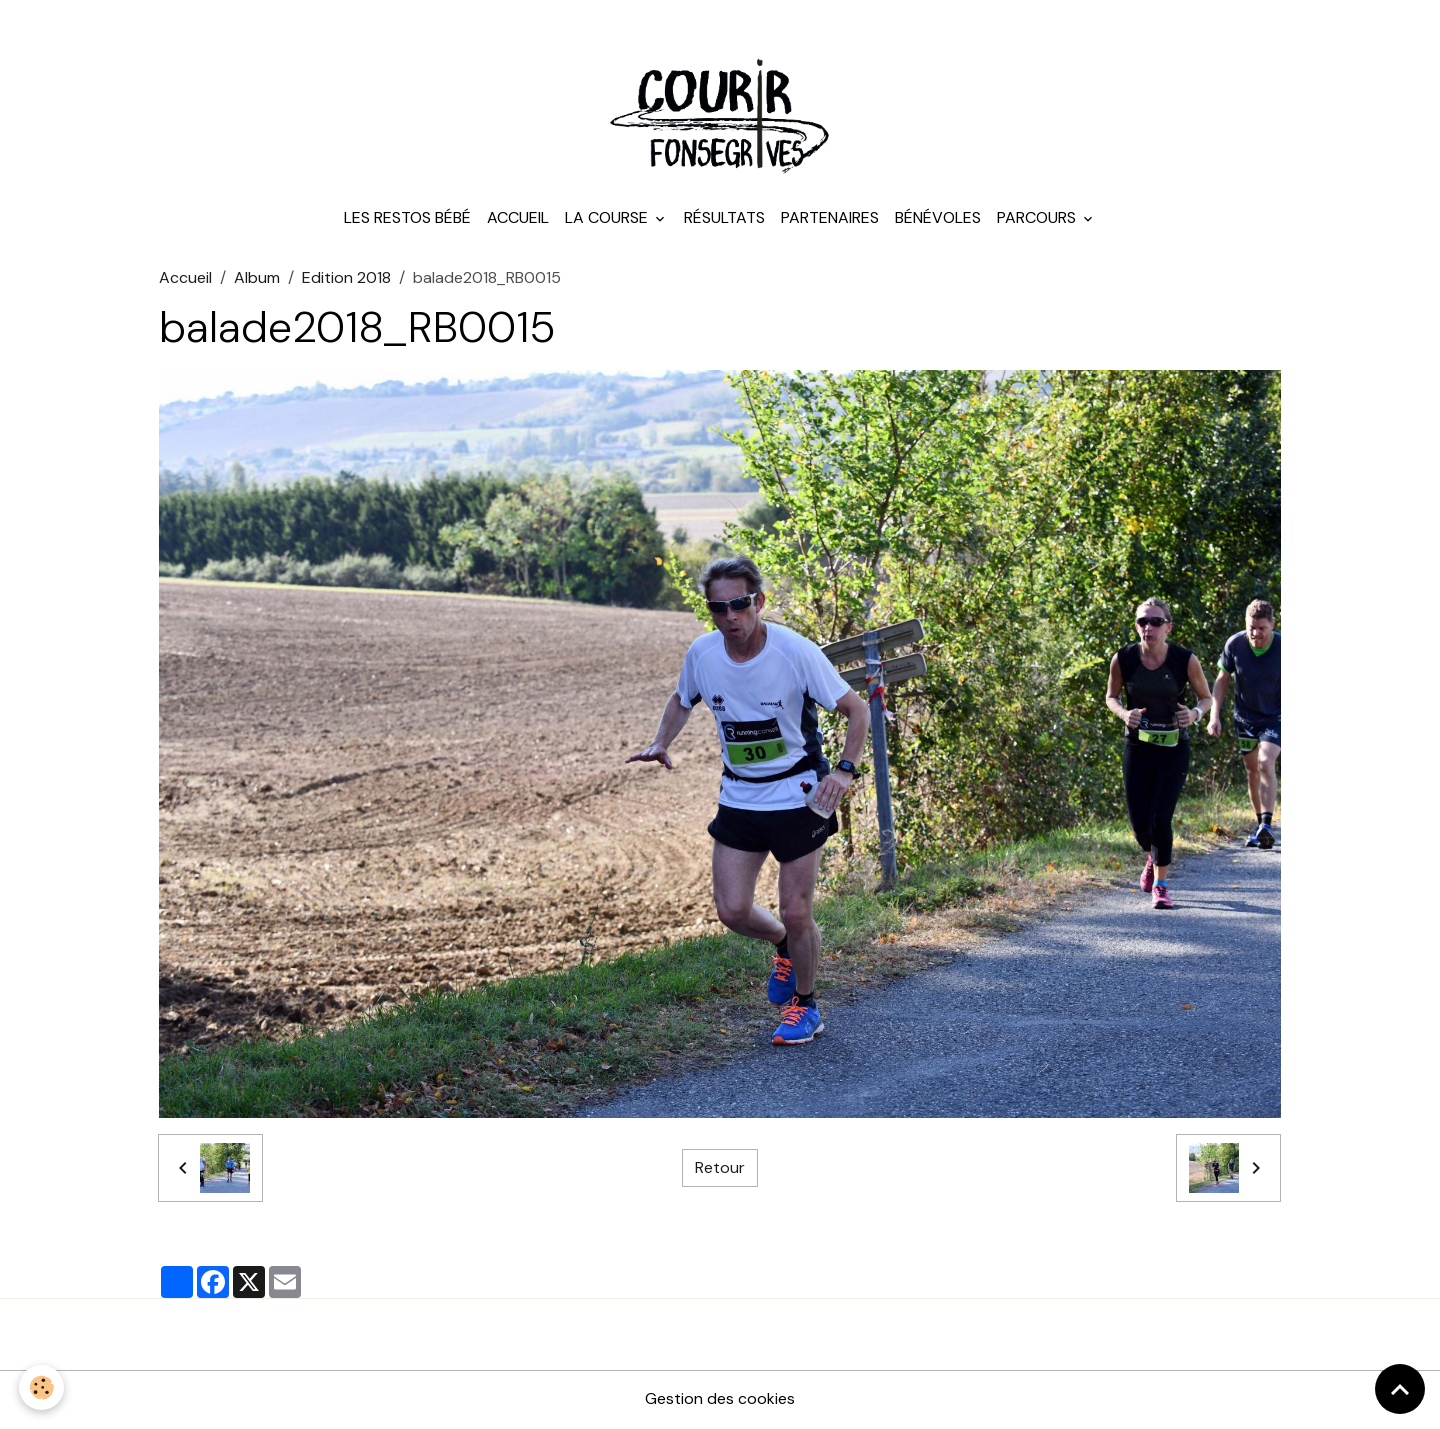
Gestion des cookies (720, 1400)
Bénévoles (938, 219)
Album (257, 279)
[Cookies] (42, 1387)
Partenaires (830, 219)
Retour (720, 1169)
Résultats (724, 219)
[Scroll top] (1400, 1389)
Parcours (1038, 219)
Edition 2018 (346, 279)
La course (608, 219)
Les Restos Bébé (407, 219)
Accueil (518, 219)
